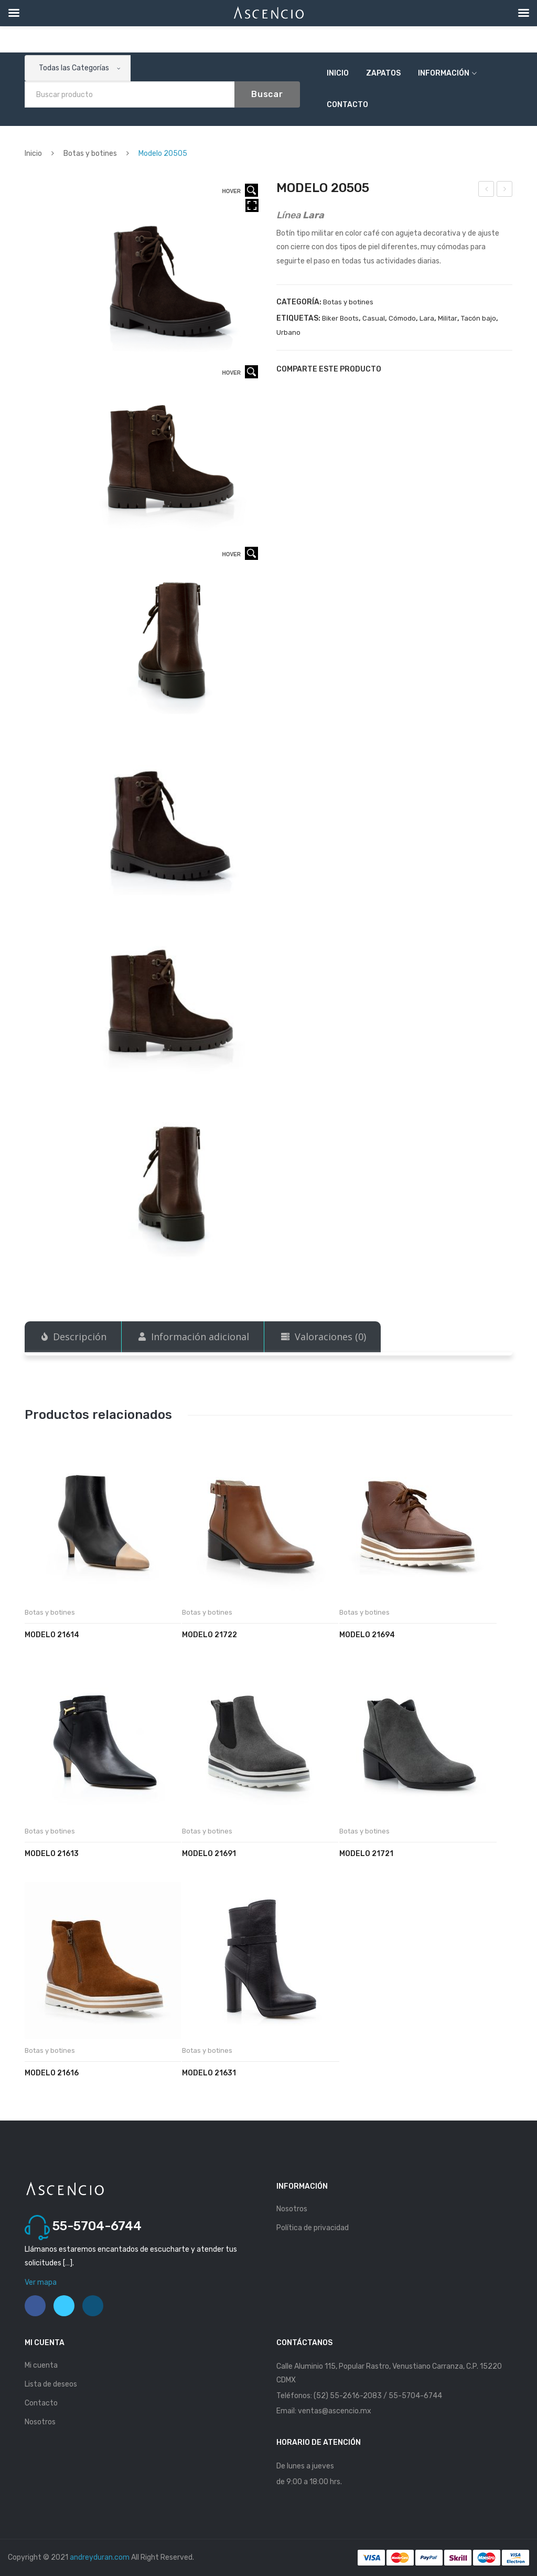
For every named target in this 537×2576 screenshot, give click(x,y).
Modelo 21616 (52, 2073)
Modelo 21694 (367, 1634)
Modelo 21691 (209, 1853)
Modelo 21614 (52, 1634)
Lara (427, 318)
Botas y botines (90, 153)
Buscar (267, 94)
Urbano (288, 332)
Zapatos (383, 73)
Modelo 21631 (209, 2073)
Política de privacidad (312, 2227)
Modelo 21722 (209, 1634)
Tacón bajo (478, 318)
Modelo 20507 (505, 190)
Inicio (338, 73)
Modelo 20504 (487, 190)
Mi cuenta (41, 2365)
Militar (447, 318)
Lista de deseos (51, 2384)
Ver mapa (41, 2282)
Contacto (347, 104)
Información (443, 73)
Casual (373, 318)
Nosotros (291, 2208)
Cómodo (402, 318)
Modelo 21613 (52, 1853)
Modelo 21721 (366, 1853)
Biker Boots (340, 318)
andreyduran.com (100, 2557)
